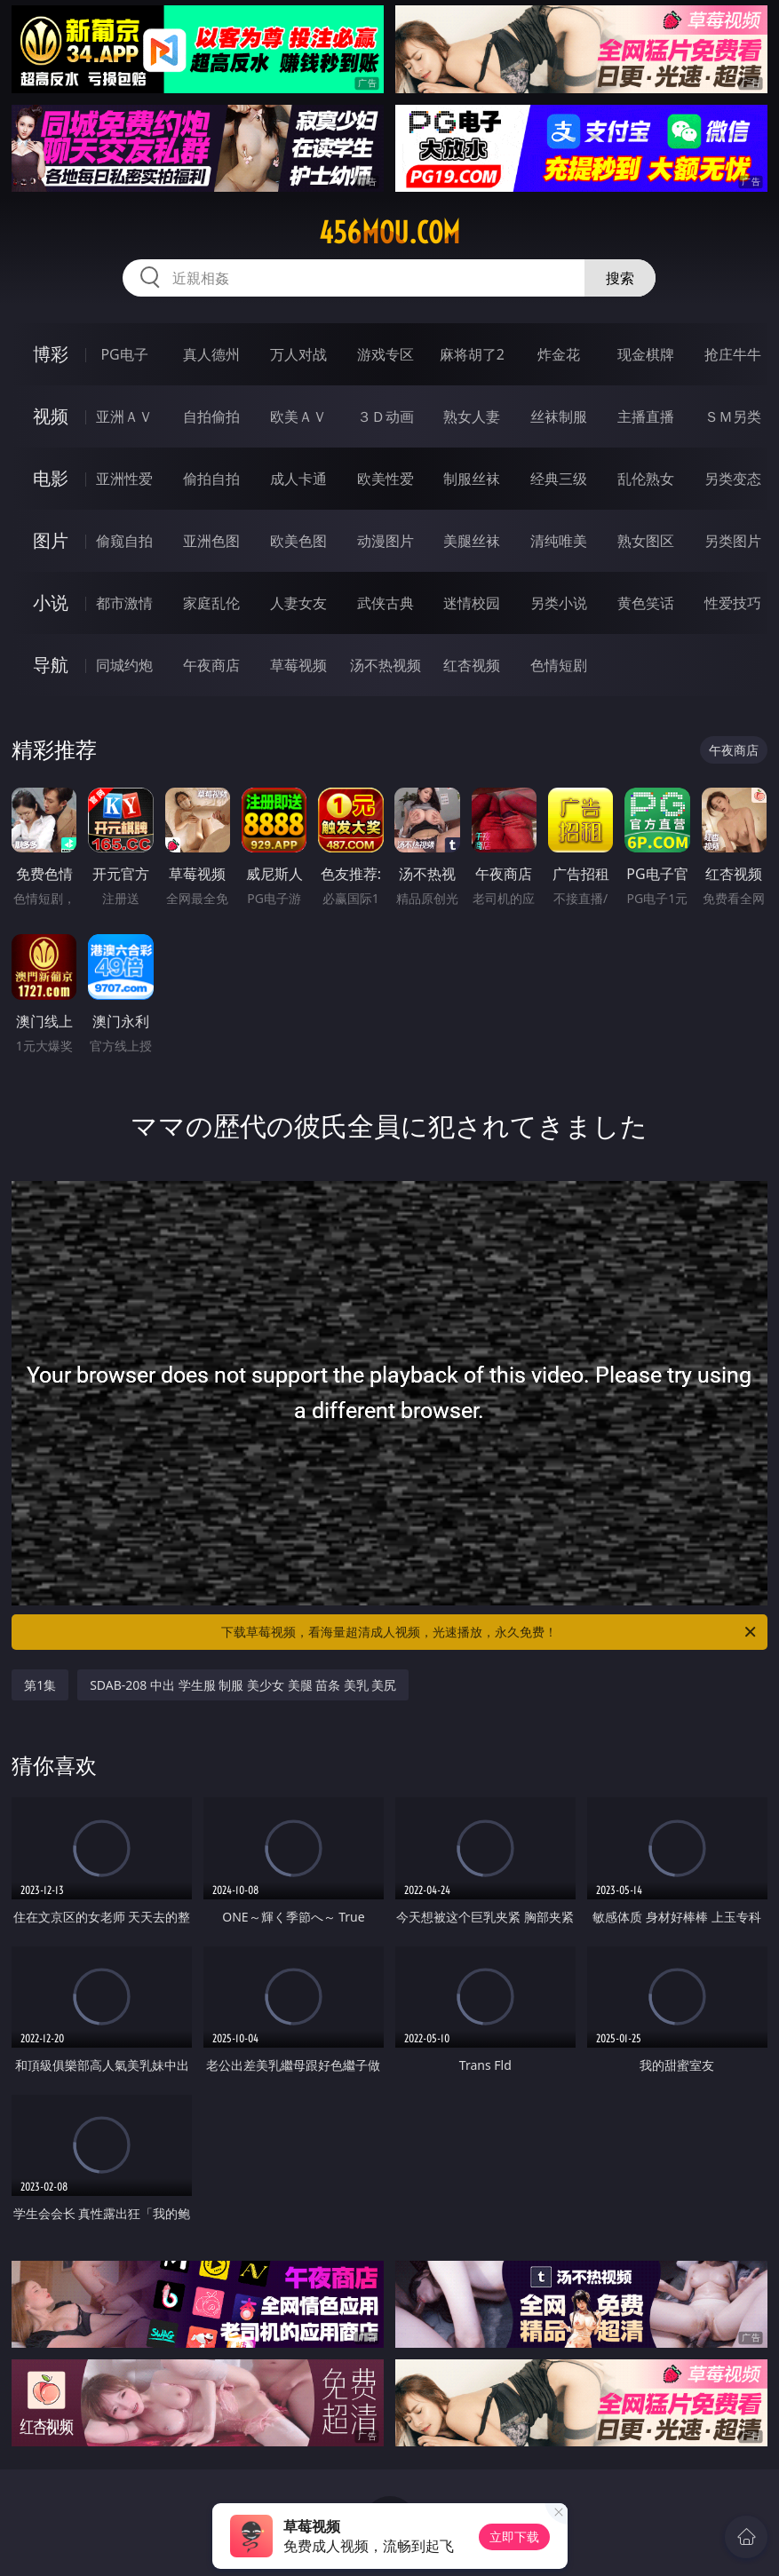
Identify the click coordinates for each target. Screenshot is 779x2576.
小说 (50, 602)
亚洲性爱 (124, 478)
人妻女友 (298, 603)
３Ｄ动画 (385, 416)
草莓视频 (298, 665)
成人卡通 (298, 478)
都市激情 (124, 603)
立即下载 (514, 2536)
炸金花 (558, 354)
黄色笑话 (645, 603)
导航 (50, 665)
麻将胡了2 (472, 354)
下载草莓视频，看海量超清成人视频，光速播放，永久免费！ (489, 1632)
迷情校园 (471, 603)
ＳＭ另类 (732, 416)
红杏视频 (471, 665)
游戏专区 (385, 354)
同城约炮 (124, 665)
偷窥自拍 (124, 541)
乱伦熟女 (645, 478)
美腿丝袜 (471, 541)
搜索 (620, 278)
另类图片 (732, 541)
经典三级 (558, 478)
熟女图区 (645, 541)
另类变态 (732, 478)
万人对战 (298, 354)
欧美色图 (298, 541)
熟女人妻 (471, 416)
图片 (50, 540)
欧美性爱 (385, 478)
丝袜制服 (558, 416)
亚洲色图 (211, 541)
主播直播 (645, 416)
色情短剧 (558, 665)
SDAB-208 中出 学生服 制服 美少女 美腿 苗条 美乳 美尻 (243, 1684)
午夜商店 (211, 665)
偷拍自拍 (211, 478)
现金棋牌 (645, 354)
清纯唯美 (558, 541)
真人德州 (211, 354)
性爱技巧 (732, 603)
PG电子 (123, 354)
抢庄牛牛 (732, 354)
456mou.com (389, 232)
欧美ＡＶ (298, 416)
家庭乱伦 (211, 603)
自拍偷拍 (211, 416)
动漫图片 (385, 541)
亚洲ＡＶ (124, 416)
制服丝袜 (471, 478)
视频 (50, 416)
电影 (50, 478)
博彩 (50, 354)
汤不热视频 (385, 665)
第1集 (40, 1684)
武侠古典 (385, 603)
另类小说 (558, 603)
